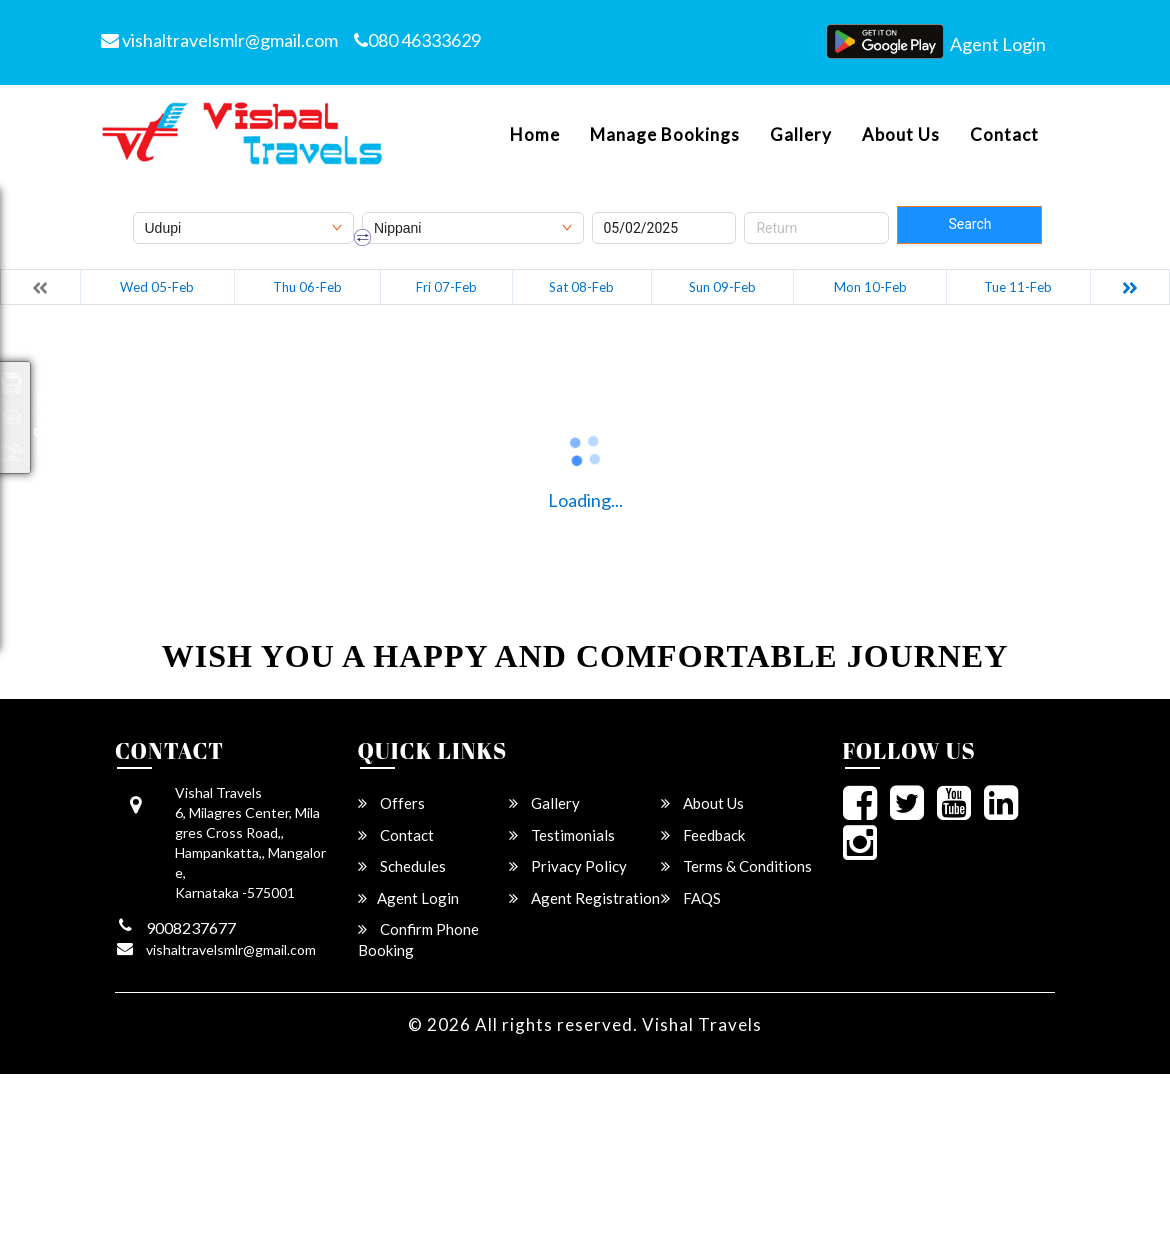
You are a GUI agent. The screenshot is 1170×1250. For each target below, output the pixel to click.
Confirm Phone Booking (418, 939)
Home (535, 135)
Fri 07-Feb (446, 287)
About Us (901, 135)
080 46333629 (417, 40)
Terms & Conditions (736, 866)
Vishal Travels (702, 1024)
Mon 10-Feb (870, 287)
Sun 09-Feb (722, 287)
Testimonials (562, 835)
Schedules (402, 866)
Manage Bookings (665, 135)
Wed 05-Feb (157, 287)
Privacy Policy (568, 866)
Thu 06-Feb (307, 287)
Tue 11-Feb (1018, 287)
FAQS (691, 898)
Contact (1004, 135)
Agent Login (998, 44)
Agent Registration (584, 898)
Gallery (801, 135)
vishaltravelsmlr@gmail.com (219, 40)
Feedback (703, 835)
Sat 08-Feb (581, 287)
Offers (391, 803)
